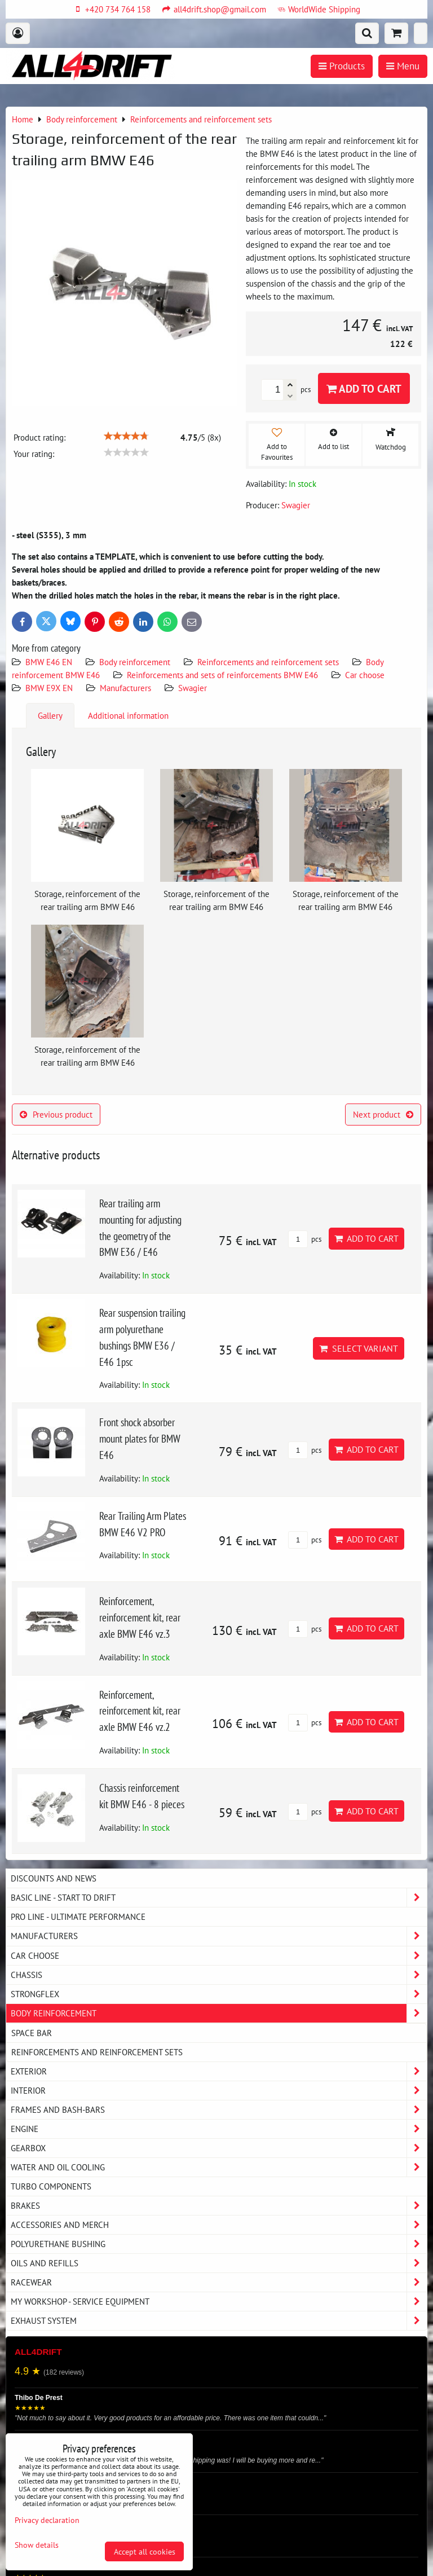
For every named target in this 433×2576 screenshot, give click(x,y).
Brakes (219, 2205)
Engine (219, 2129)
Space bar (31, 2032)
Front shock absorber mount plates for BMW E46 (139, 1438)
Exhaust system (219, 2320)
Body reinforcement (134, 661)
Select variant (358, 1348)
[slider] (126, 436)
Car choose (365, 674)
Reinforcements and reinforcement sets (268, 661)
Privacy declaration (47, 2520)
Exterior (219, 2071)
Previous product (56, 1114)
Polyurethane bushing (219, 2244)
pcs (304, 1239)
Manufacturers (125, 687)
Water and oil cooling (219, 2167)
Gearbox (219, 2148)
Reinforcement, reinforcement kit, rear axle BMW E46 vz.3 (139, 1617)
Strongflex (219, 1994)
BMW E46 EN (48, 661)
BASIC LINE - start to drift (219, 1897)
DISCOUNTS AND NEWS (53, 1878)
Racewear (219, 2282)
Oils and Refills (219, 2263)
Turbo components (51, 2186)
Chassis (219, 1975)
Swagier (192, 687)
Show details (37, 2544)
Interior (219, 2090)
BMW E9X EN (49, 687)
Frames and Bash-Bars (219, 2109)
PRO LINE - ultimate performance (78, 1916)
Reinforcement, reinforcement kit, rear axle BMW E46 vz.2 (139, 1710)
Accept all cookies (144, 2551)
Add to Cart (363, 388)
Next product (383, 1114)
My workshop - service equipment (219, 2301)
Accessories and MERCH (219, 2224)
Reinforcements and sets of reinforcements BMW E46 (222, 674)
